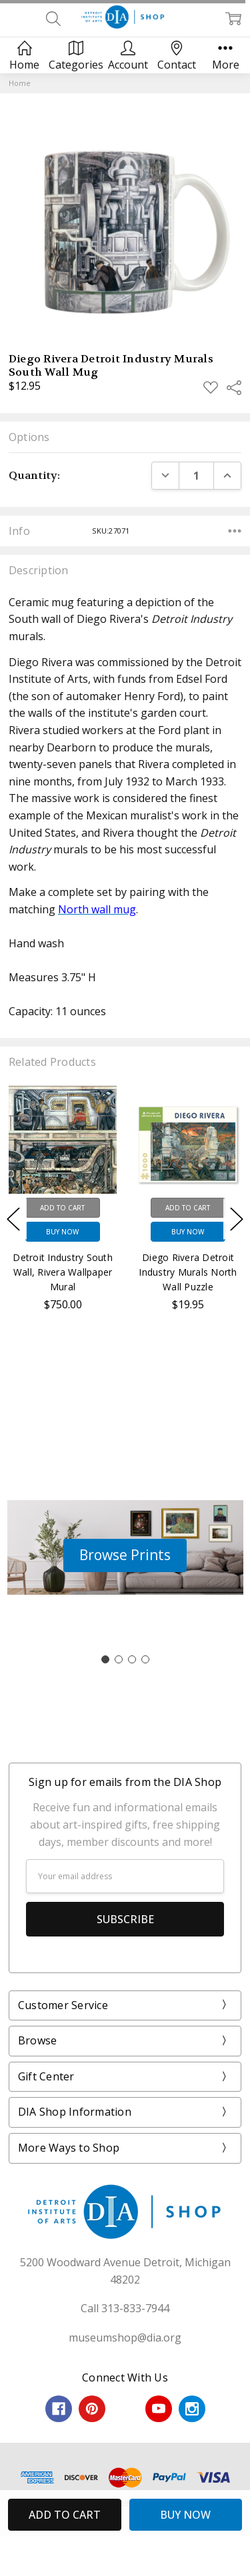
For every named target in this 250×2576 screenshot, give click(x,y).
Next (236, 1218)
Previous (13, 1218)
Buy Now (62, 1231)
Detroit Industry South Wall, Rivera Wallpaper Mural (63, 1272)
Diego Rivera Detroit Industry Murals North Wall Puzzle (188, 1272)
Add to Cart (62, 1207)
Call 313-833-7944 (125, 2308)
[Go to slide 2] (119, 1659)
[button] (125, 1555)
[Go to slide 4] (145, 1659)
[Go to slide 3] (132, 1659)
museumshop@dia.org (125, 2337)
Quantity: (34, 475)
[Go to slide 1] (105, 1659)
